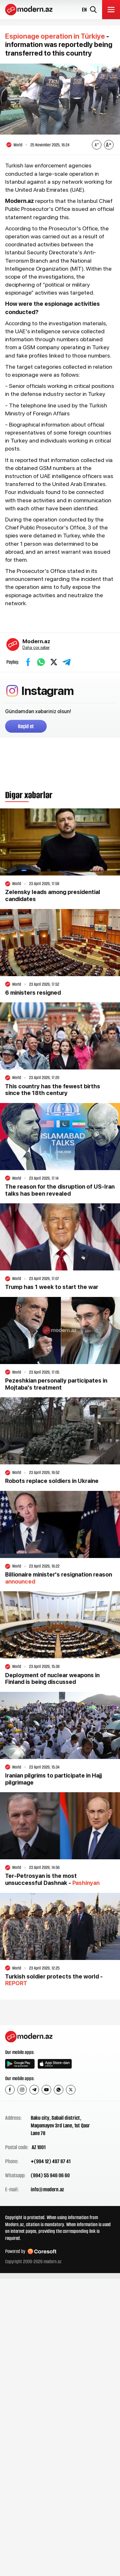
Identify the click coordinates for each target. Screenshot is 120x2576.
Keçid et (26, 726)
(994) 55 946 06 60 (50, 2175)
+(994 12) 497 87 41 (50, 2161)
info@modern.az (47, 2189)
